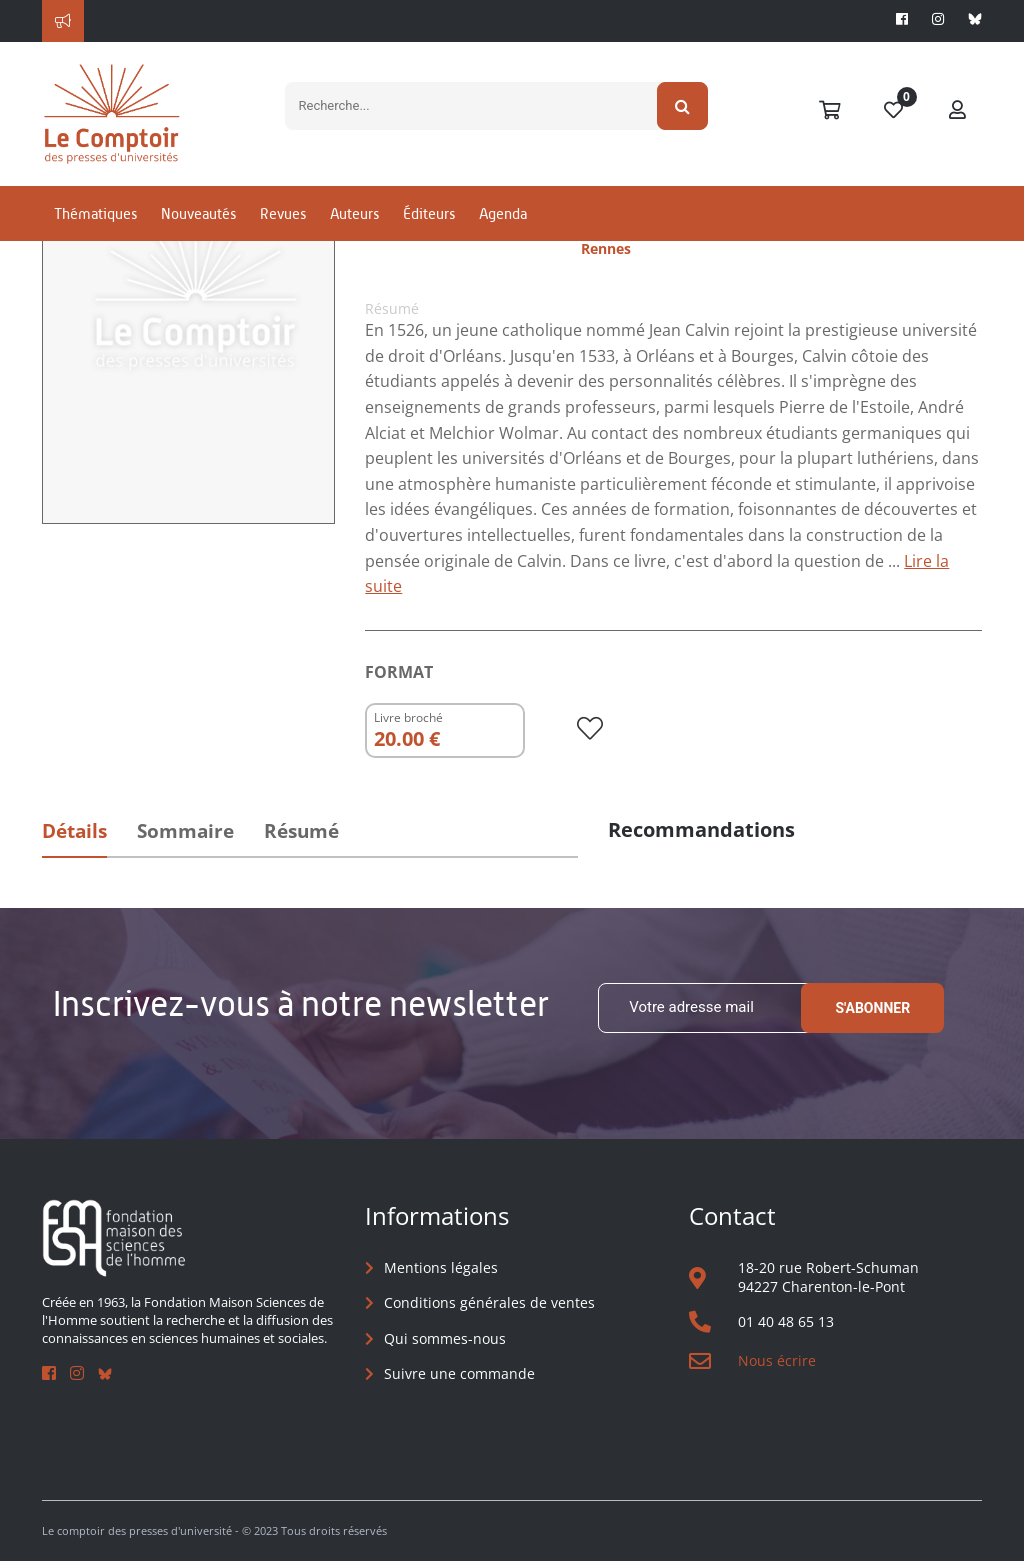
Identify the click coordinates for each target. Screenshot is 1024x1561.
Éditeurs (429, 213)
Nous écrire (777, 1360)
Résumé (301, 831)
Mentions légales (441, 1267)
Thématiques (95, 213)
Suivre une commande (459, 1373)
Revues (283, 213)
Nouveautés (198, 213)
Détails (74, 831)
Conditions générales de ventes (489, 1302)
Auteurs (354, 213)
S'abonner (872, 1008)
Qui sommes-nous (445, 1338)
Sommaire (185, 831)
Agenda (503, 213)
